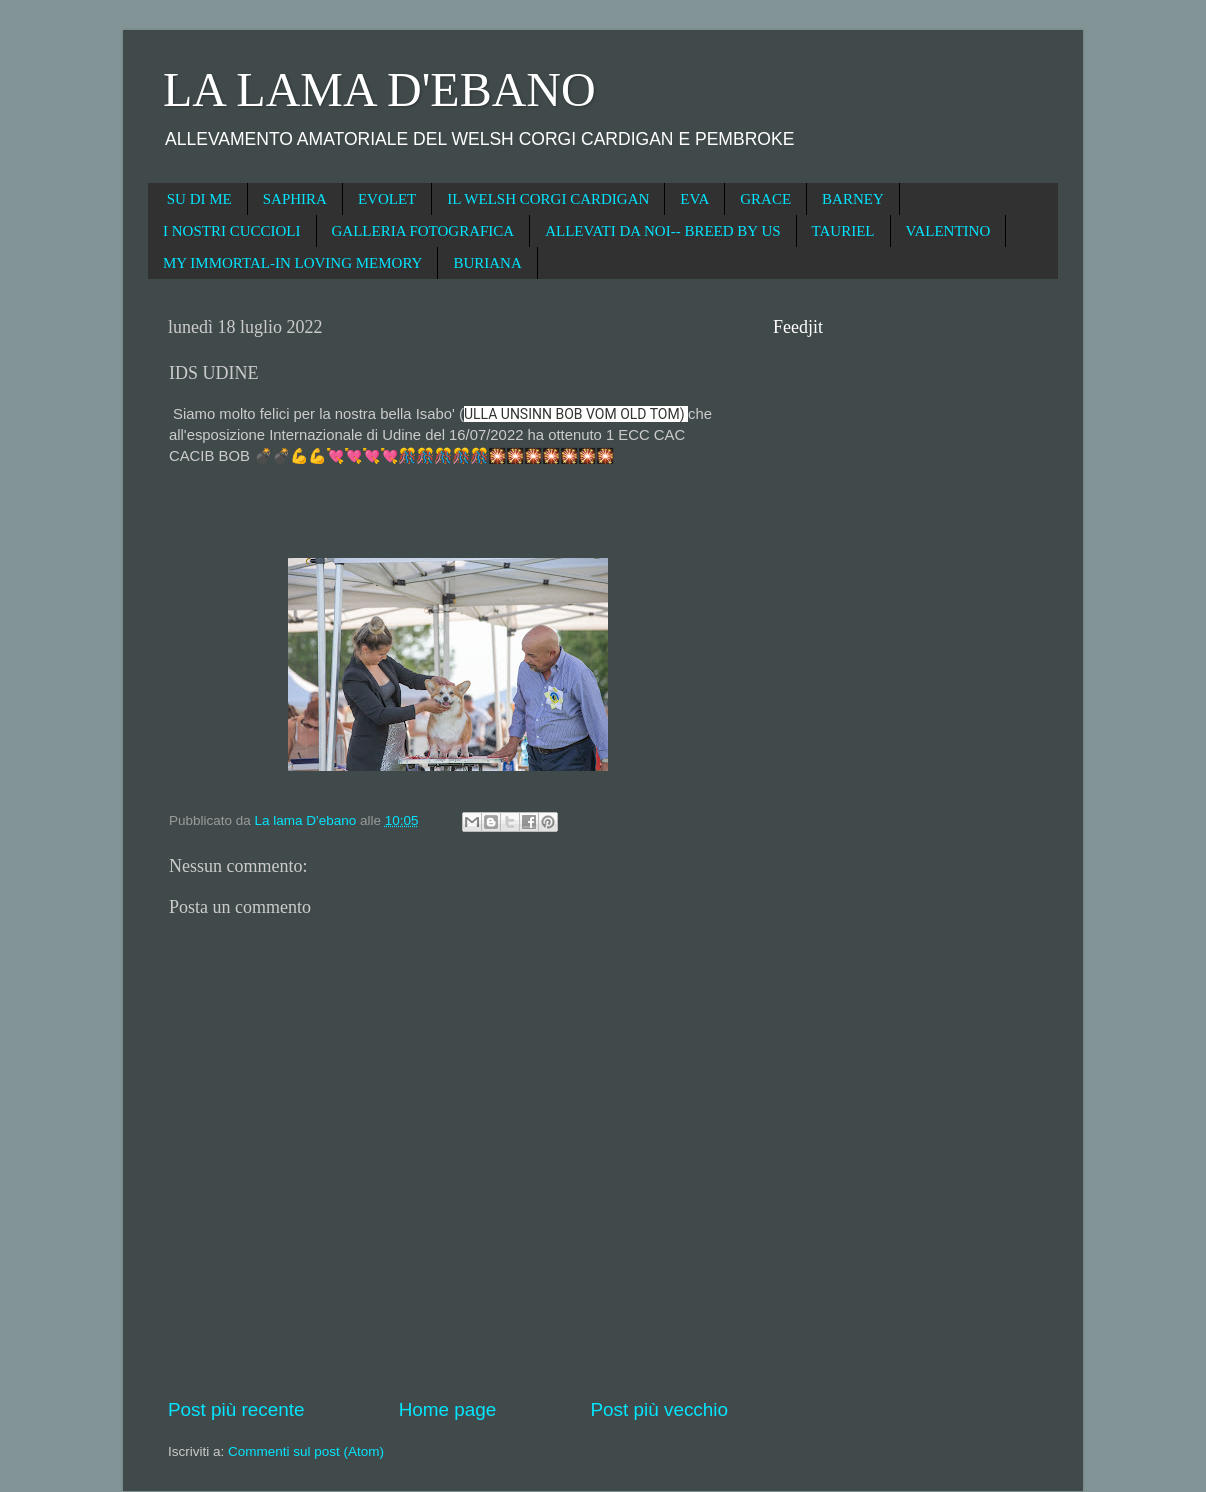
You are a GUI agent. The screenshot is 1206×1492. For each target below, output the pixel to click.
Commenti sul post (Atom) (306, 1451)
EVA (694, 199)
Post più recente (236, 1409)
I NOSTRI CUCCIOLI (232, 231)
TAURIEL (843, 231)
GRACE (765, 199)
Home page (448, 1409)
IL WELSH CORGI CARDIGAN (548, 199)
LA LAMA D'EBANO (379, 89)
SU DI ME (199, 199)
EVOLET (387, 199)
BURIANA (487, 263)
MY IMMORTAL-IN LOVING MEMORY (292, 263)
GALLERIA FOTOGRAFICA (423, 231)
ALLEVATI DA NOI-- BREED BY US (662, 231)
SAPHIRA (295, 199)
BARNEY (853, 199)
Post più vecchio (659, 1409)
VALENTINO (948, 231)
